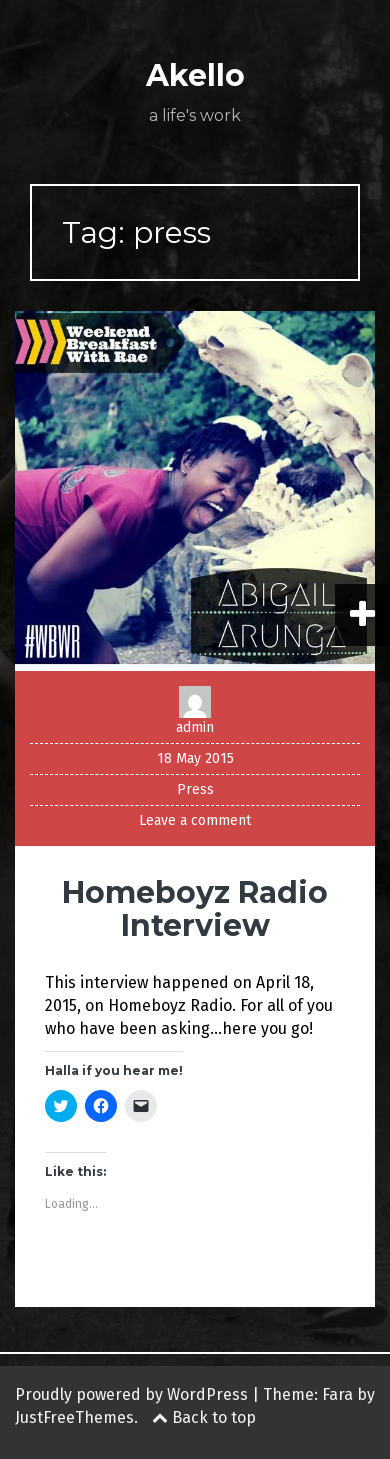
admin (195, 727)
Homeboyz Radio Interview (195, 909)
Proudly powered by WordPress (131, 1394)
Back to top (204, 1417)
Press (195, 789)
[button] (195, 491)
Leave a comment (195, 820)
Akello (195, 75)
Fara (337, 1394)
